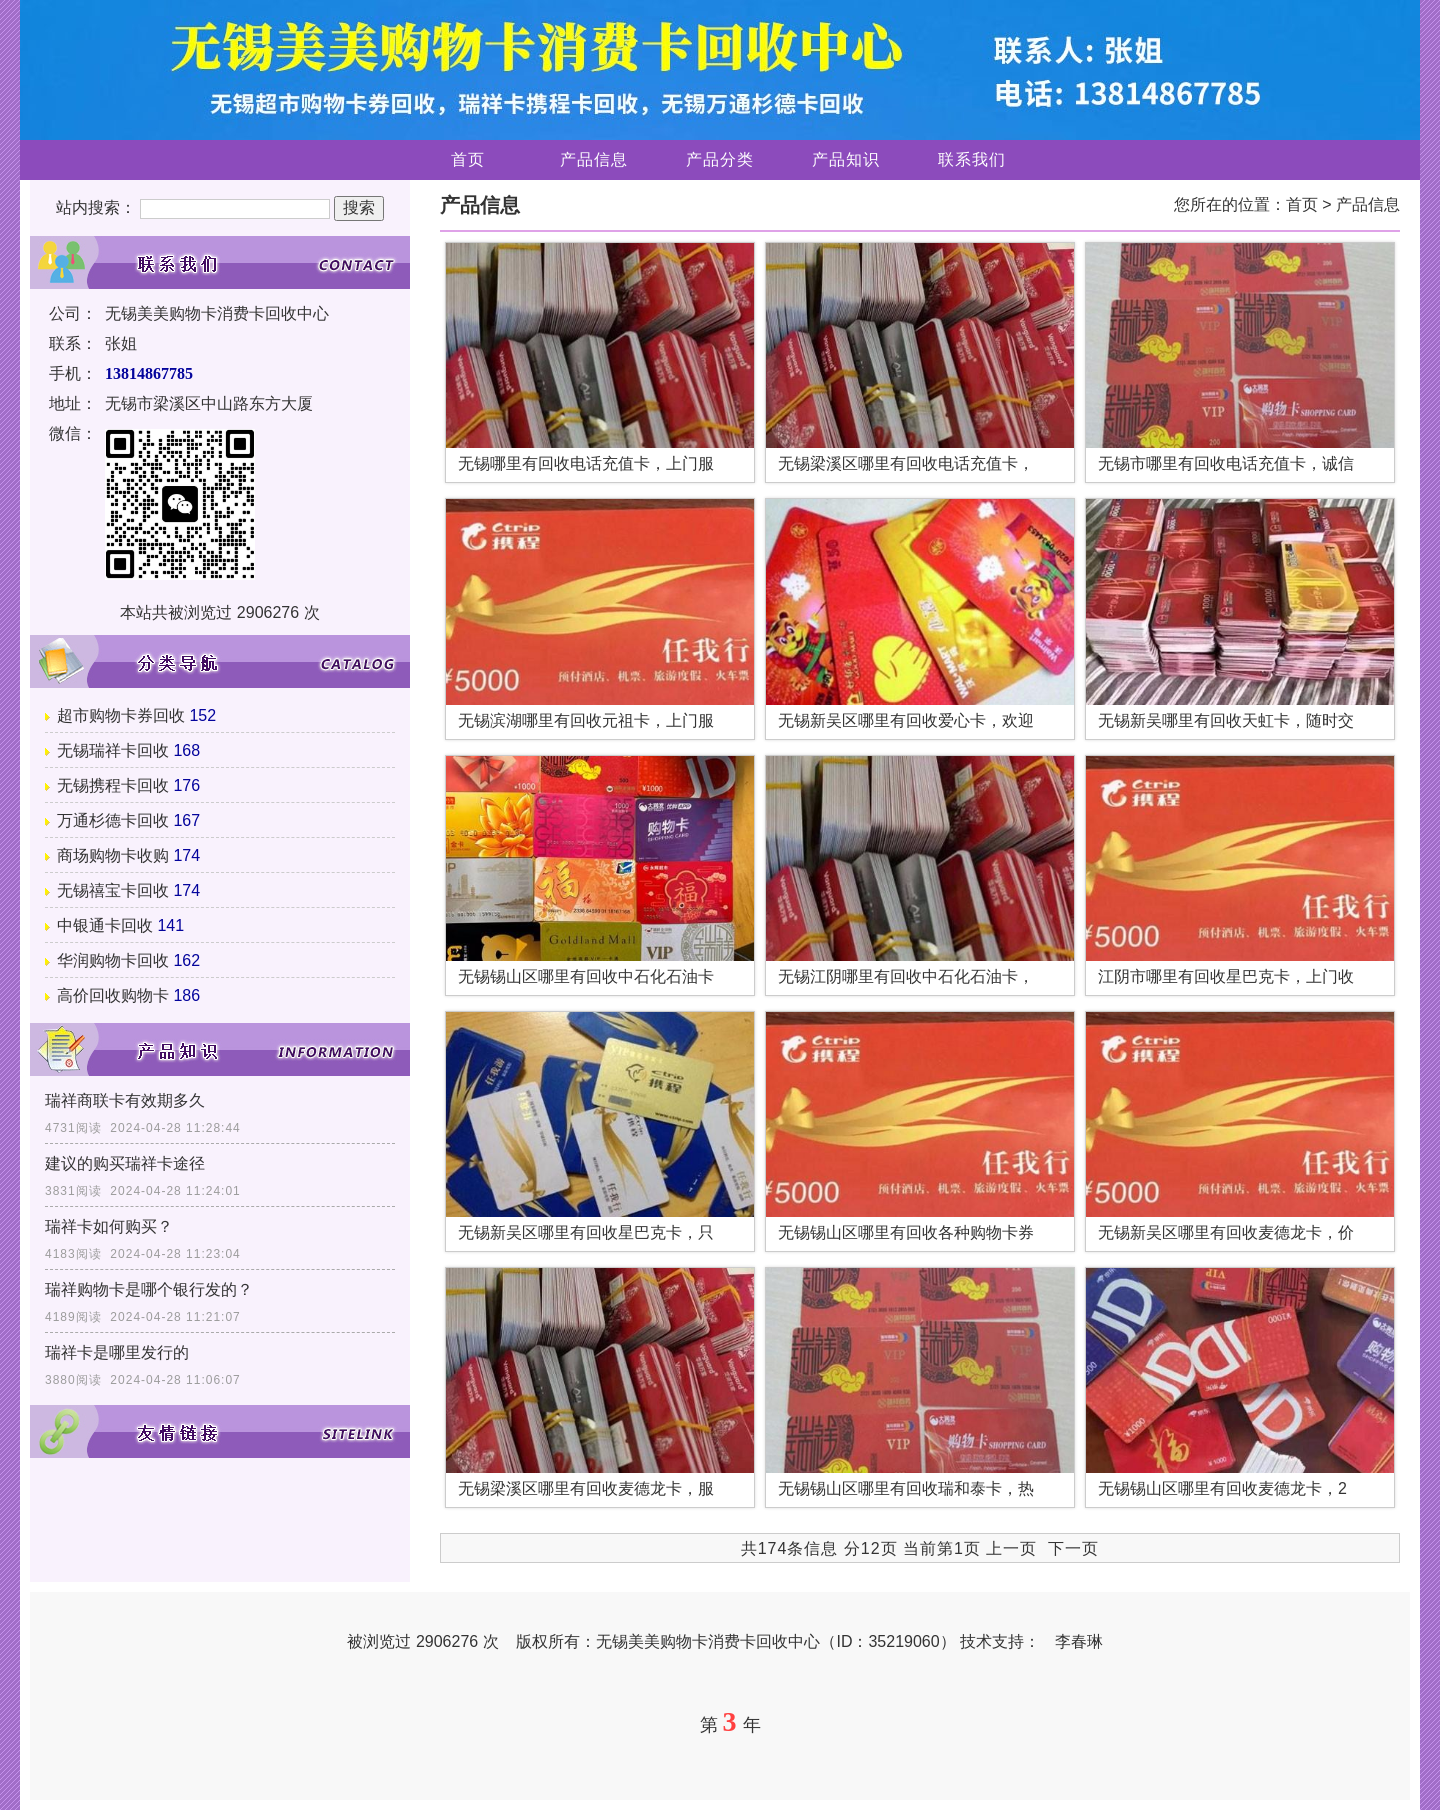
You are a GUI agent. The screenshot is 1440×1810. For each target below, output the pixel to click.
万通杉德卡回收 (113, 820)
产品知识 (846, 159)
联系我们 (972, 159)
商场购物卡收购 (113, 855)
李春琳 (1079, 1641)
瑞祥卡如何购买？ (109, 1226)
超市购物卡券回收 (121, 715)
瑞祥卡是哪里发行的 (117, 1352)
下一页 (1073, 1548)
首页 (468, 159)
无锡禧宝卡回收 (113, 890)
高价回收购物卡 (113, 995)
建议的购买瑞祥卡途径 (125, 1163)
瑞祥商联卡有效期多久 (125, 1100)
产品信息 (594, 159)
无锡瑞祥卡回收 (113, 750)
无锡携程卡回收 (113, 785)
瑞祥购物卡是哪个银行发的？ (149, 1289)
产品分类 (720, 159)
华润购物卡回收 (113, 960)
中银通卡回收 (105, 925)
